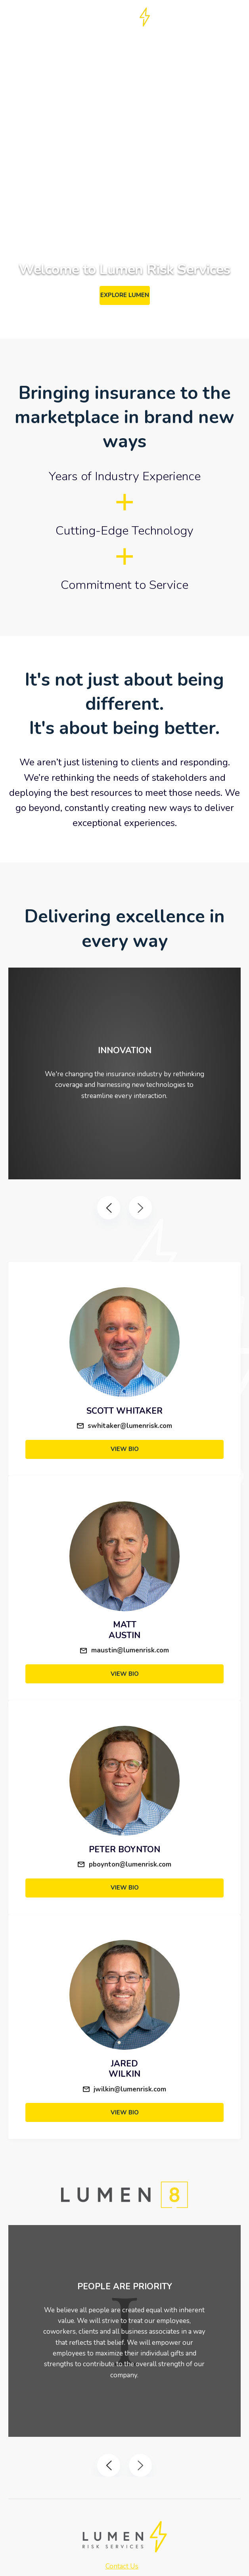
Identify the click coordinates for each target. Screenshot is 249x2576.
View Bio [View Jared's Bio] (125, 2112)
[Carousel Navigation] (124, 1207)
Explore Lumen (124, 295)
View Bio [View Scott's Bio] (125, 1449)
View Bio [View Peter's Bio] (125, 1888)
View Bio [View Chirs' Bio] (125, 1674)
